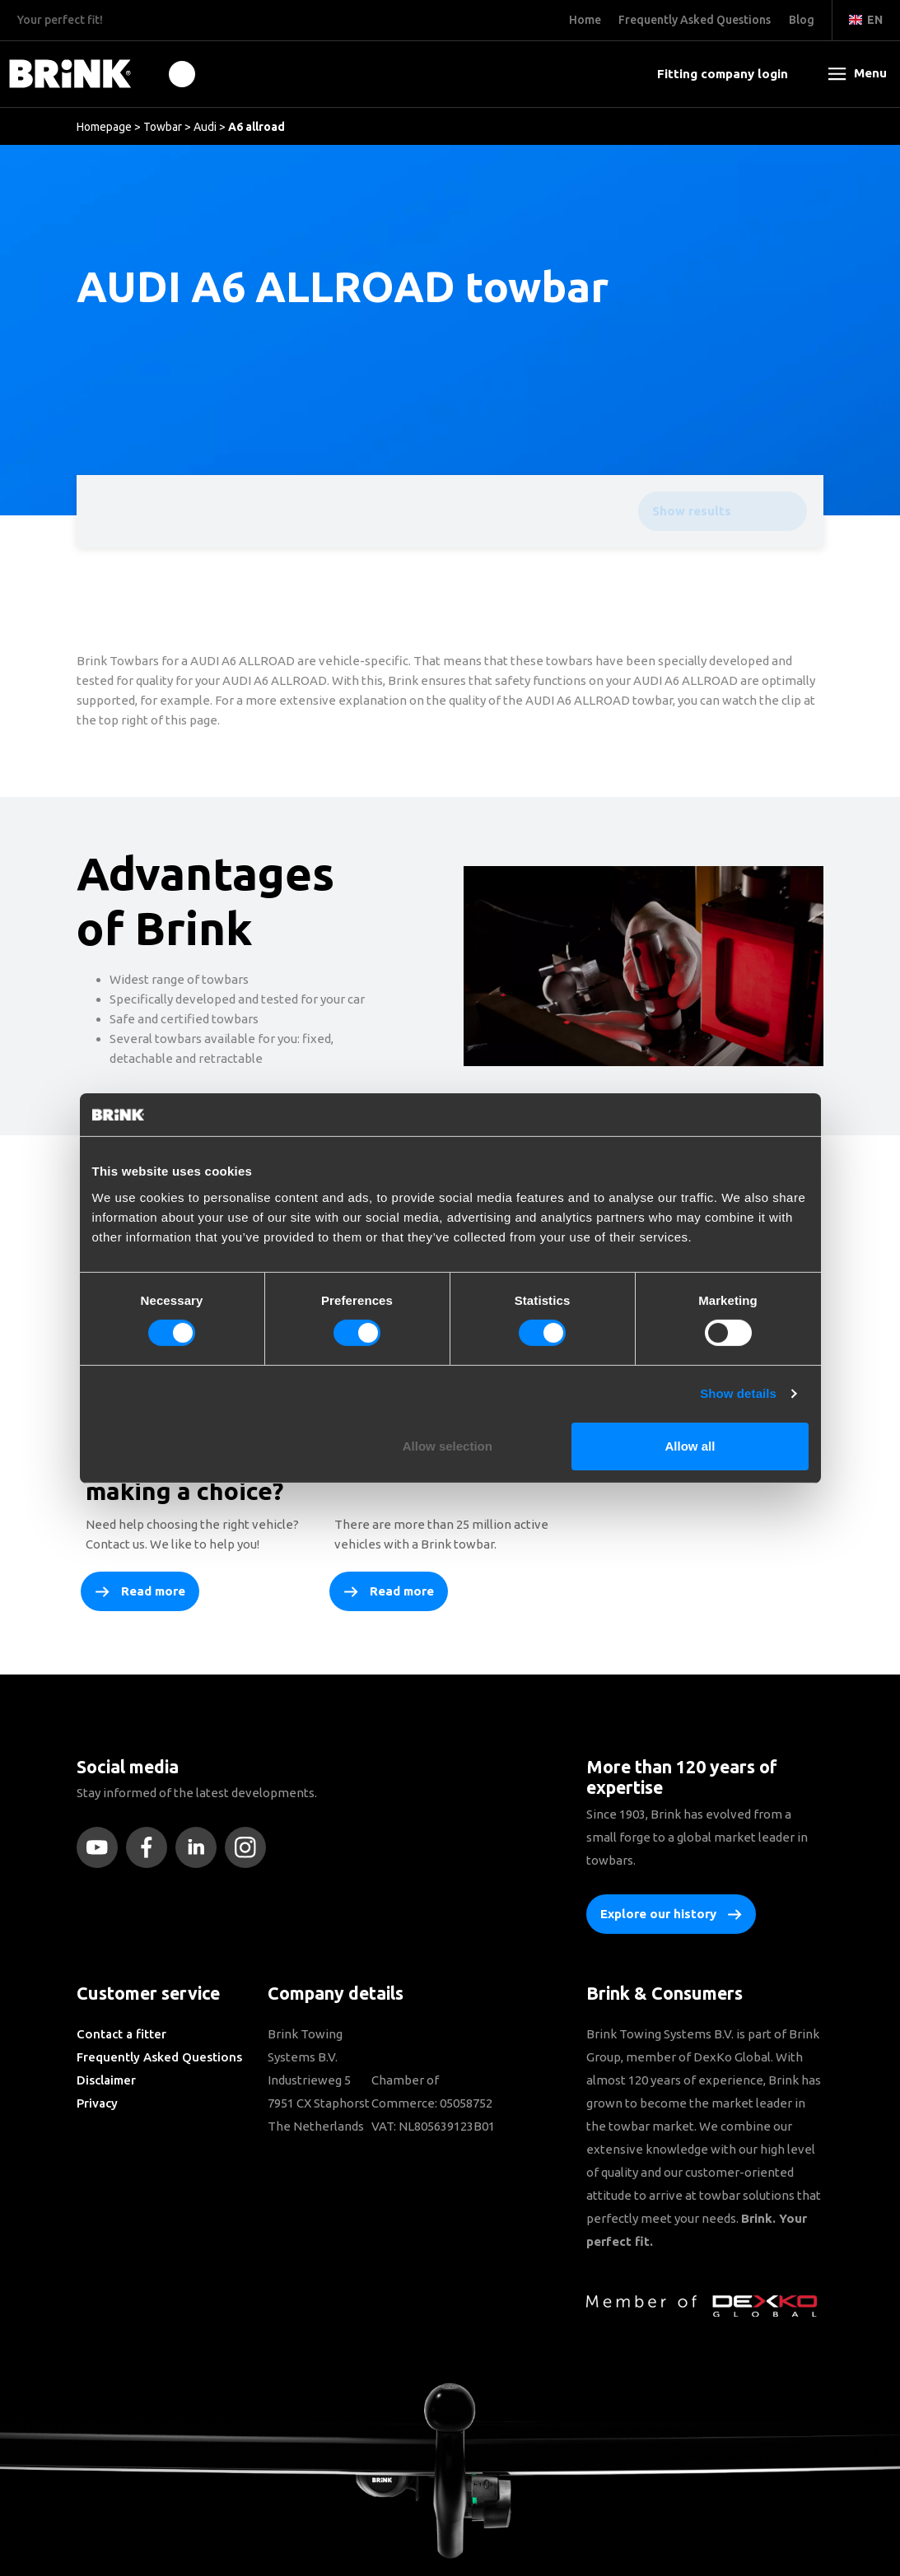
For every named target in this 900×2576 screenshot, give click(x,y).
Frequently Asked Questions (159, 2057)
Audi (205, 126)
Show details (738, 1393)
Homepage (104, 126)
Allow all (690, 1446)
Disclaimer (106, 2080)
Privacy (97, 2103)
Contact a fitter (121, 2034)
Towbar (162, 126)
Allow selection (447, 1446)
